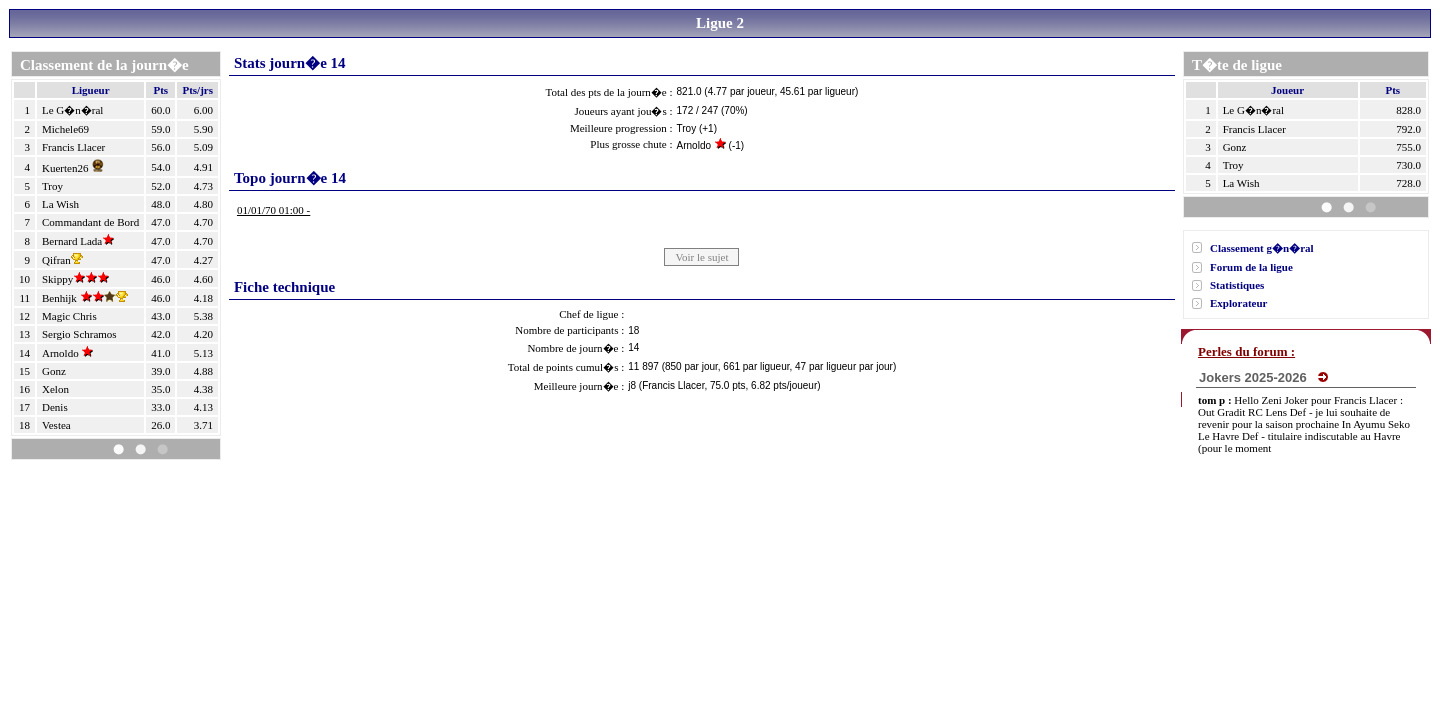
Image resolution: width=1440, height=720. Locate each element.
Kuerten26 (75, 168)
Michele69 (65, 129)
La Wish (60, 204)
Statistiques (1237, 285)
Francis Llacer (73, 147)
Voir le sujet (701, 257)
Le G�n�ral (72, 110)
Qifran (62, 260)
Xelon (55, 389)
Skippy (75, 279)
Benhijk (85, 298)
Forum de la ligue (1251, 267)
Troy (52, 186)
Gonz (54, 371)
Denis (55, 407)
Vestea (56, 425)
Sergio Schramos (79, 334)
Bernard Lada (78, 241)
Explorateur (1238, 303)
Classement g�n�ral (1262, 248)
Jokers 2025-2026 (1263, 377)
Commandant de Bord (90, 222)
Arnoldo (67, 353)
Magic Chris (69, 316)
